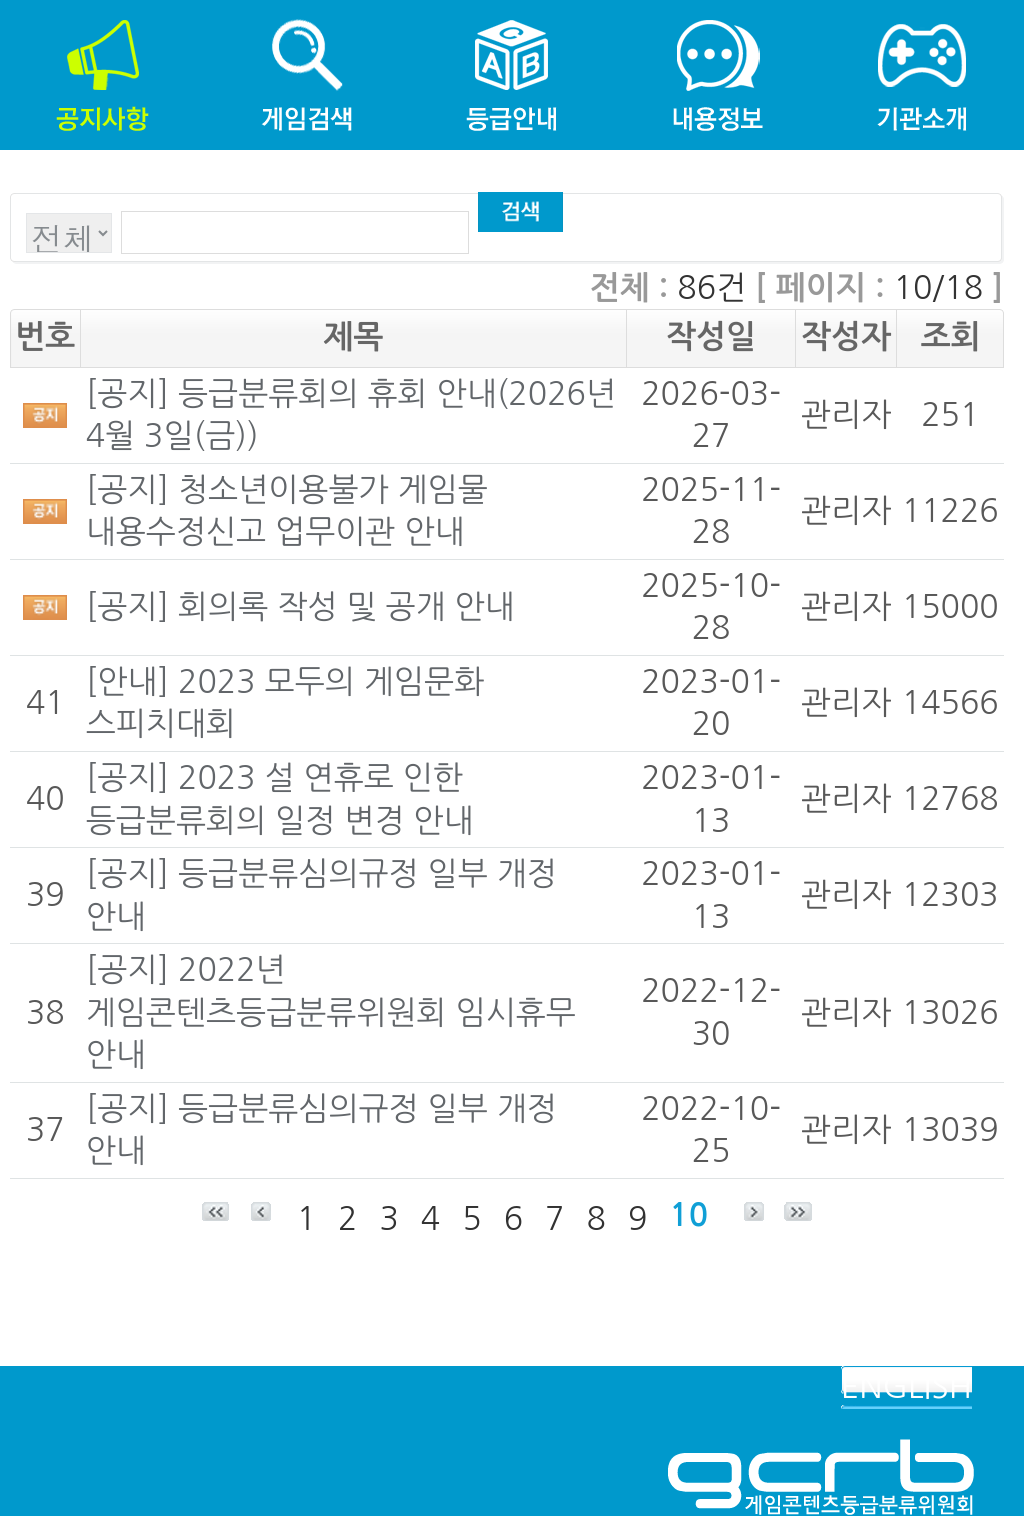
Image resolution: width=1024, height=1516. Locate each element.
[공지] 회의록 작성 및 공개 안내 (300, 607)
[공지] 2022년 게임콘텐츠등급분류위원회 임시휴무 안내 (331, 1012)
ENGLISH (906, 1387)
